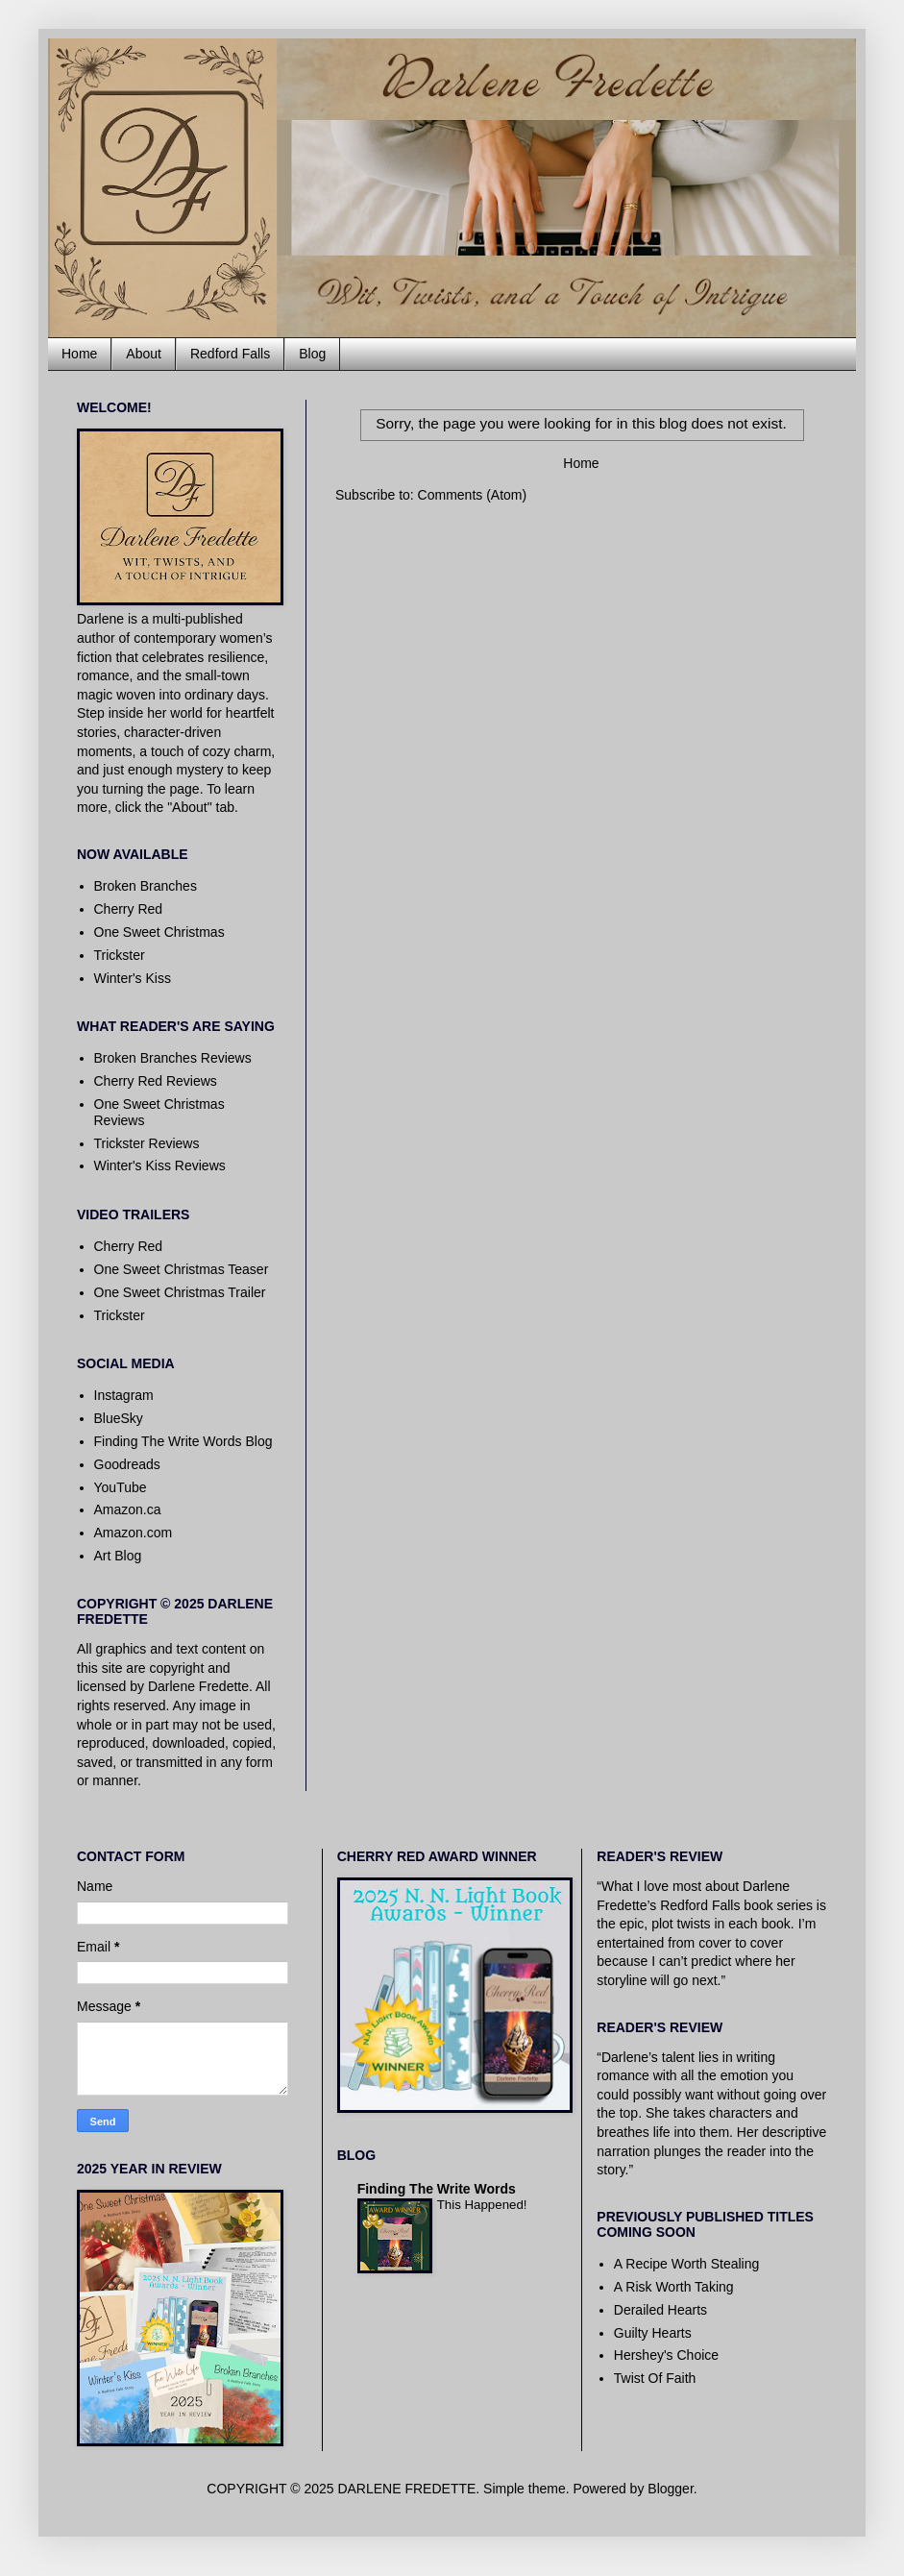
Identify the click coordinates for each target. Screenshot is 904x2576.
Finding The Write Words (436, 2188)
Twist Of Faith (655, 2378)
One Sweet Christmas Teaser (181, 1269)
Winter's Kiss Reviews (160, 1165)
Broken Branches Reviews (173, 1058)
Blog (312, 353)
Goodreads (127, 1464)
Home (79, 353)
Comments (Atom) (472, 495)
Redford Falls (230, 353)
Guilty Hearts (653, 2333)
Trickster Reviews (147, 1143)
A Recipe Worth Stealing (687, 2263)
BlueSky (118, 1418)
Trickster (119, 955)
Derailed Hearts (660, 2310)
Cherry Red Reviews (155, 1081)
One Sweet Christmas (159, 932)
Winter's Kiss (132, 978)
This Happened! (482, 2204)
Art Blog (118, 1555)
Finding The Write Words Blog (183, 1441)
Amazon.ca (127, 1509)
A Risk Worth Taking (674, 2286)
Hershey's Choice (666, 2355)
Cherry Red (128, 909)
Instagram (124, 1395)
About (143, 353)
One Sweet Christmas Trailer (180, 1292)
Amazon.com (133, 1532)
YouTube (120, 1487)
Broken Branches (145, 886)
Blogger (670, 2488)
